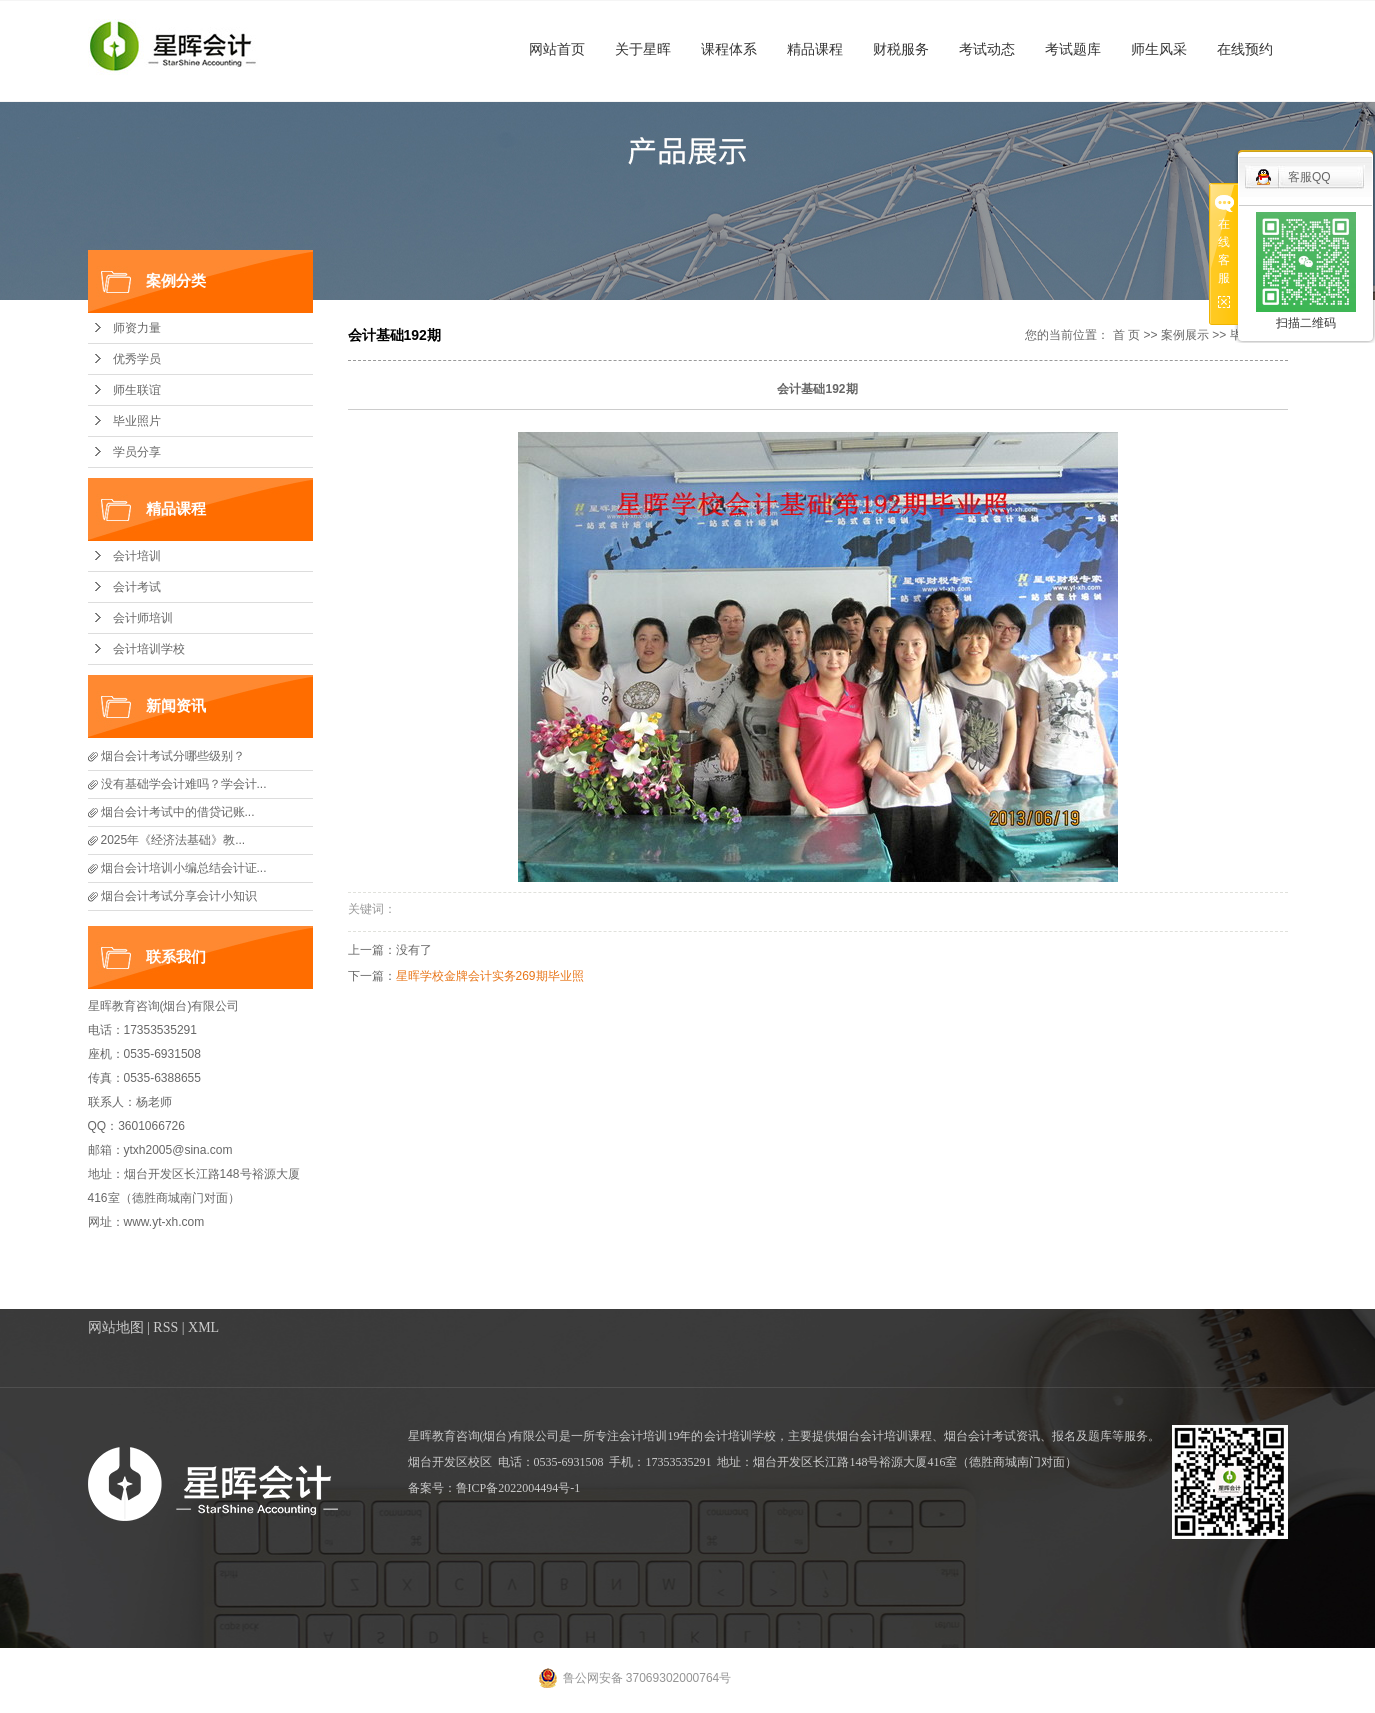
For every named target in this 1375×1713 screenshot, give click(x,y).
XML (203, 1327)
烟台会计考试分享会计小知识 (179, 896)
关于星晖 (643, 49)
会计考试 (137, 587)
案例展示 (1185, 335)
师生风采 (1159, 49)
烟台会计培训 (872, 1436)
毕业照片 (137, 421)
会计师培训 (143, 618)
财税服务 (901, 49)
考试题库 (1073, 49)
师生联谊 (137, 390)
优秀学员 (137, 359)
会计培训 (137, 556)
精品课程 (815, 49)
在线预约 (1245, 49)
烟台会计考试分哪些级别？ (173, 756)
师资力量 (137, 328)
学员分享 (137, 452)
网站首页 (557, 49)
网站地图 (116, 1327)
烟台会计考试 (980, 1436)
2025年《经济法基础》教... (173, 840)
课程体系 (729, 49)
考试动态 (987, 49)
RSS (165, 1327)
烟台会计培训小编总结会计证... (184, 868)
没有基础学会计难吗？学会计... (184, 784)
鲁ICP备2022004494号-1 (518, 1488)
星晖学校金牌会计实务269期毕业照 (490, 976)
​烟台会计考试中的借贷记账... (178, 812)
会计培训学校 (149, 649)
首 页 (1126, 335)
